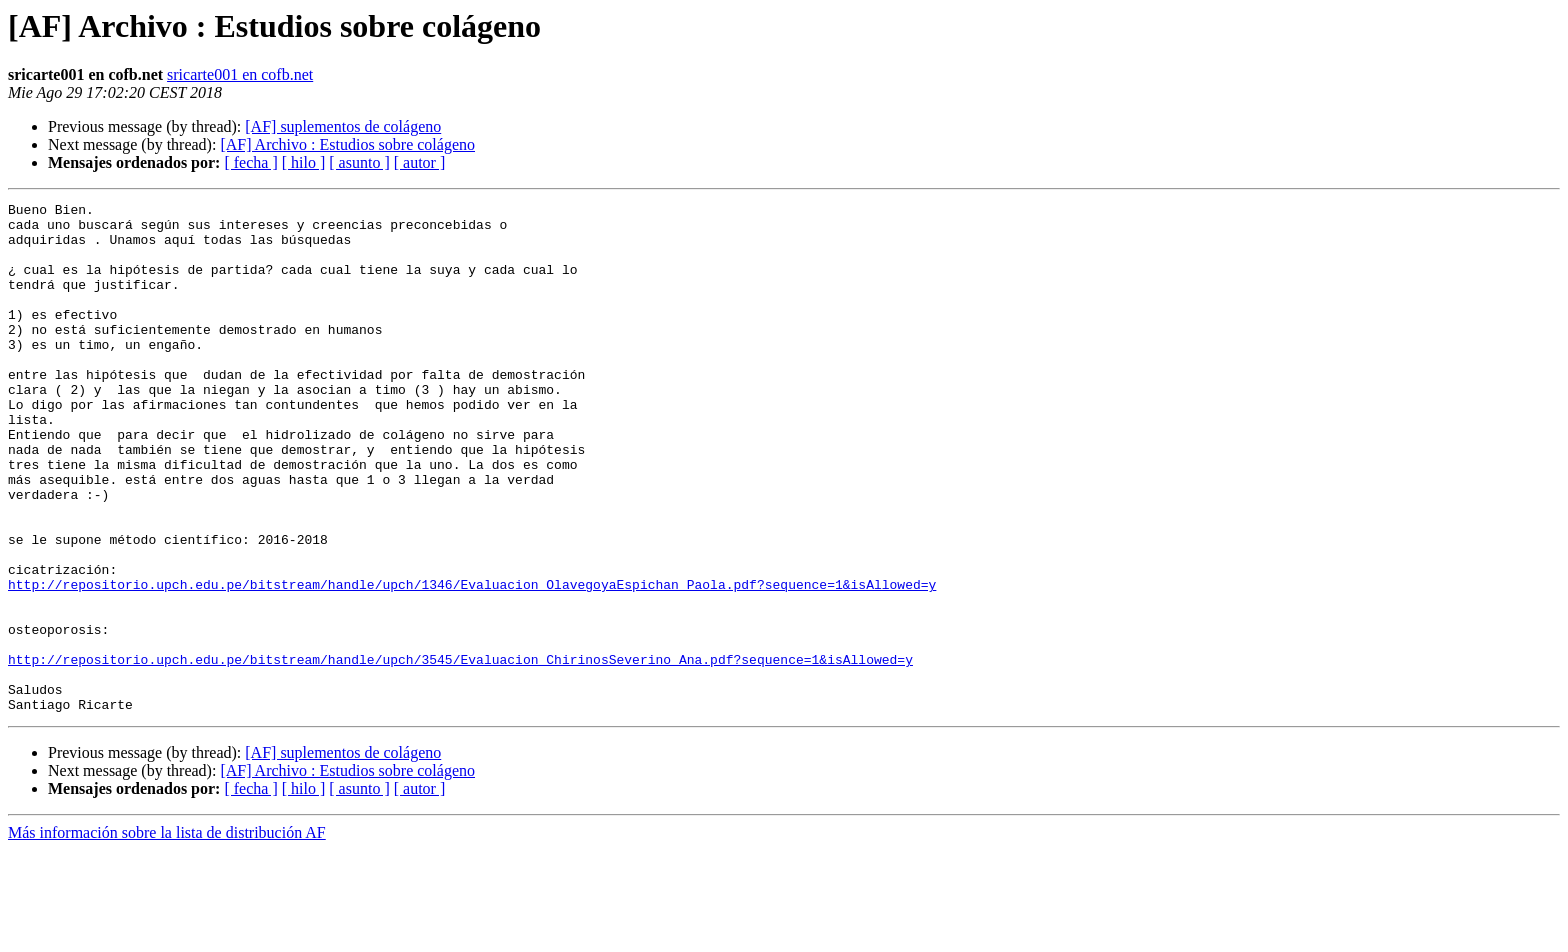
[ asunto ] (359, 162)
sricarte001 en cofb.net (240, 74)
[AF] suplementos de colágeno (343, 126)
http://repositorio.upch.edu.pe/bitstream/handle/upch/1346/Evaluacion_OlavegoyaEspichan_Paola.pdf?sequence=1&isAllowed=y (472, 662)
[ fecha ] (250, 162)
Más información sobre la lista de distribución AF (167, 934)
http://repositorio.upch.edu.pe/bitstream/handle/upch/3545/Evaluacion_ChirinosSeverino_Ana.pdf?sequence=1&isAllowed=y (460, 752)
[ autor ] (420, 162)
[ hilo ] (304, 162)
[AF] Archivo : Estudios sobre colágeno (347, 144)
